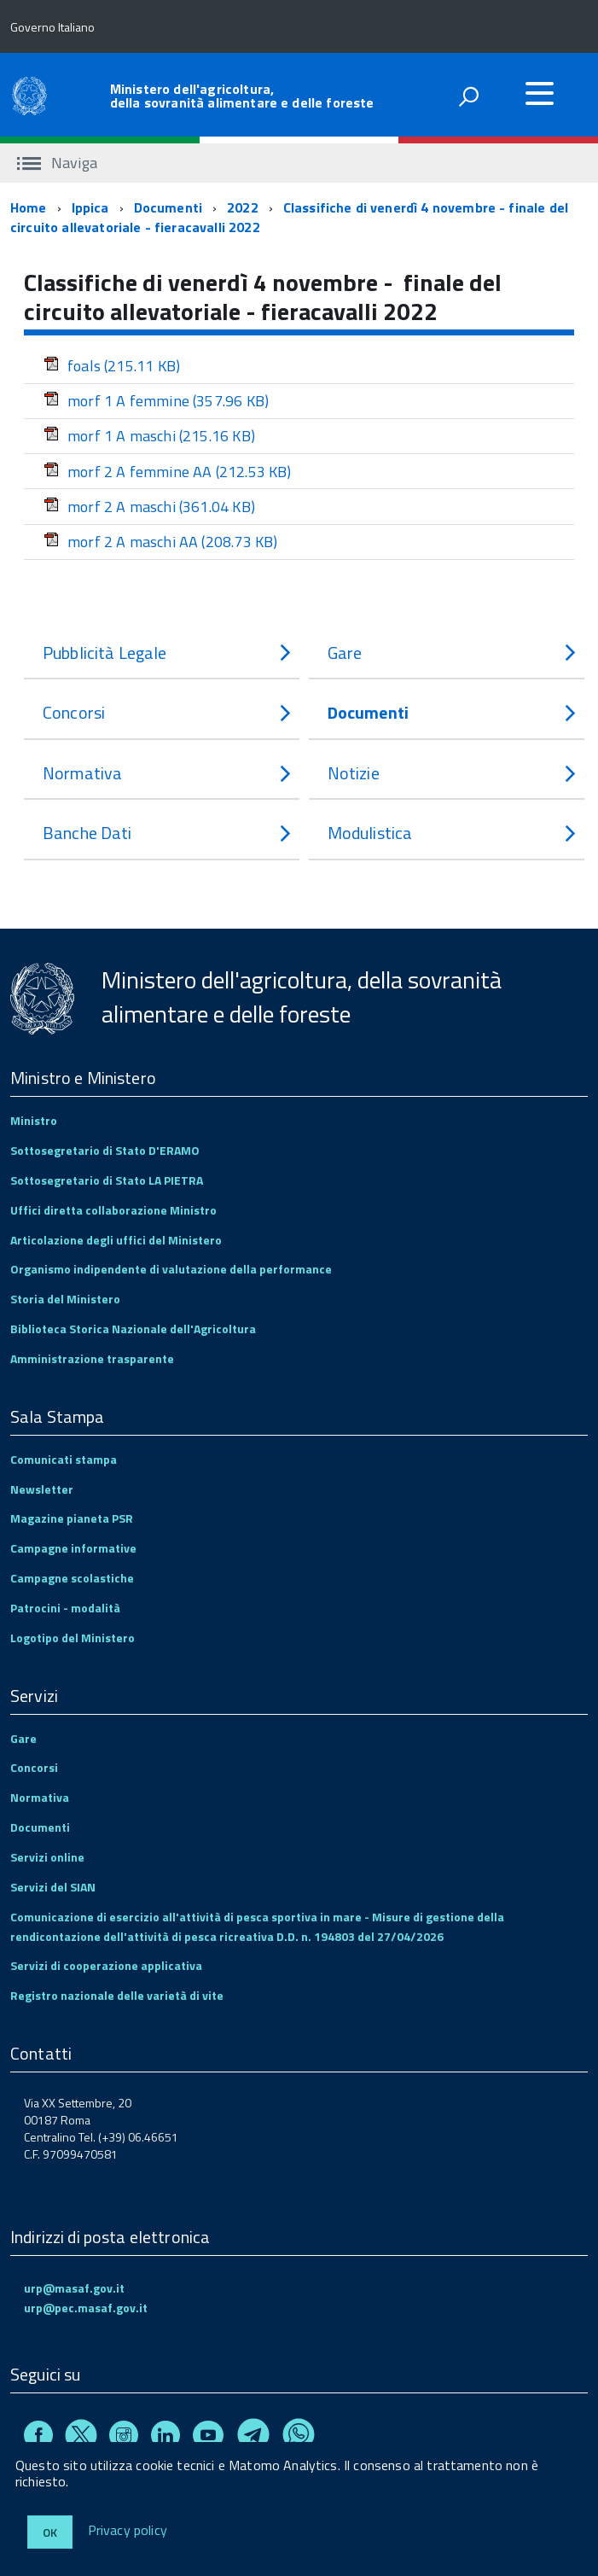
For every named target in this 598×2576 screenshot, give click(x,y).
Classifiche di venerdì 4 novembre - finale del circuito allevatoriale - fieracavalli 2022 (289, 217)
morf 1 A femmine (156, 400)
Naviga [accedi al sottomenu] (57, 162)
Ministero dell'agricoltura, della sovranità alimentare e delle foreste (242, 95)
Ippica (90, 207)
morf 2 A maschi (149, 506)
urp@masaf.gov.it (74, 2288)
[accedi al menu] (539, 93)
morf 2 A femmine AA (168, 471)
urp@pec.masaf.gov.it (86, 2308)
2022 (242, 207)
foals (112, 365)
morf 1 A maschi (149, 435)
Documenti (168, 207)
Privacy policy (127, 2531)
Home (28, 207)
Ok (50, 2532)
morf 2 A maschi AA (160, 541)
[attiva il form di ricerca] (468, 96)
